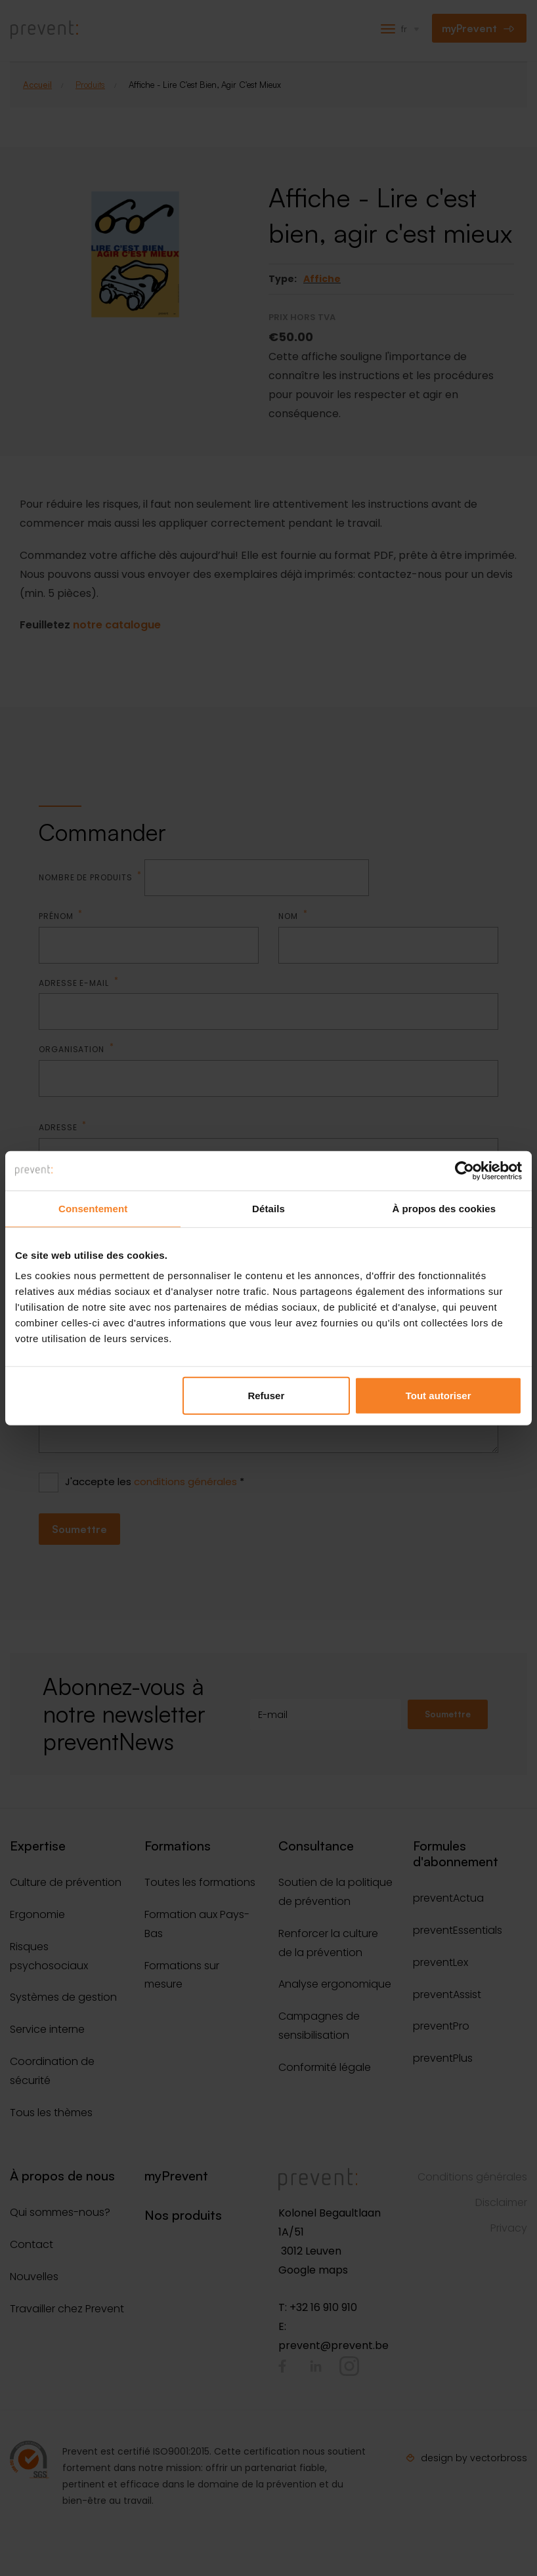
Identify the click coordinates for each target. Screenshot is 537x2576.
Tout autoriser (438, 1395)
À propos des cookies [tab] (444, 1208)
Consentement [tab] (92, 1208)
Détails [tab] (268, 1208)
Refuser (265, 1395)
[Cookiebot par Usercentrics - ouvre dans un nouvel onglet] (464, 1170)
